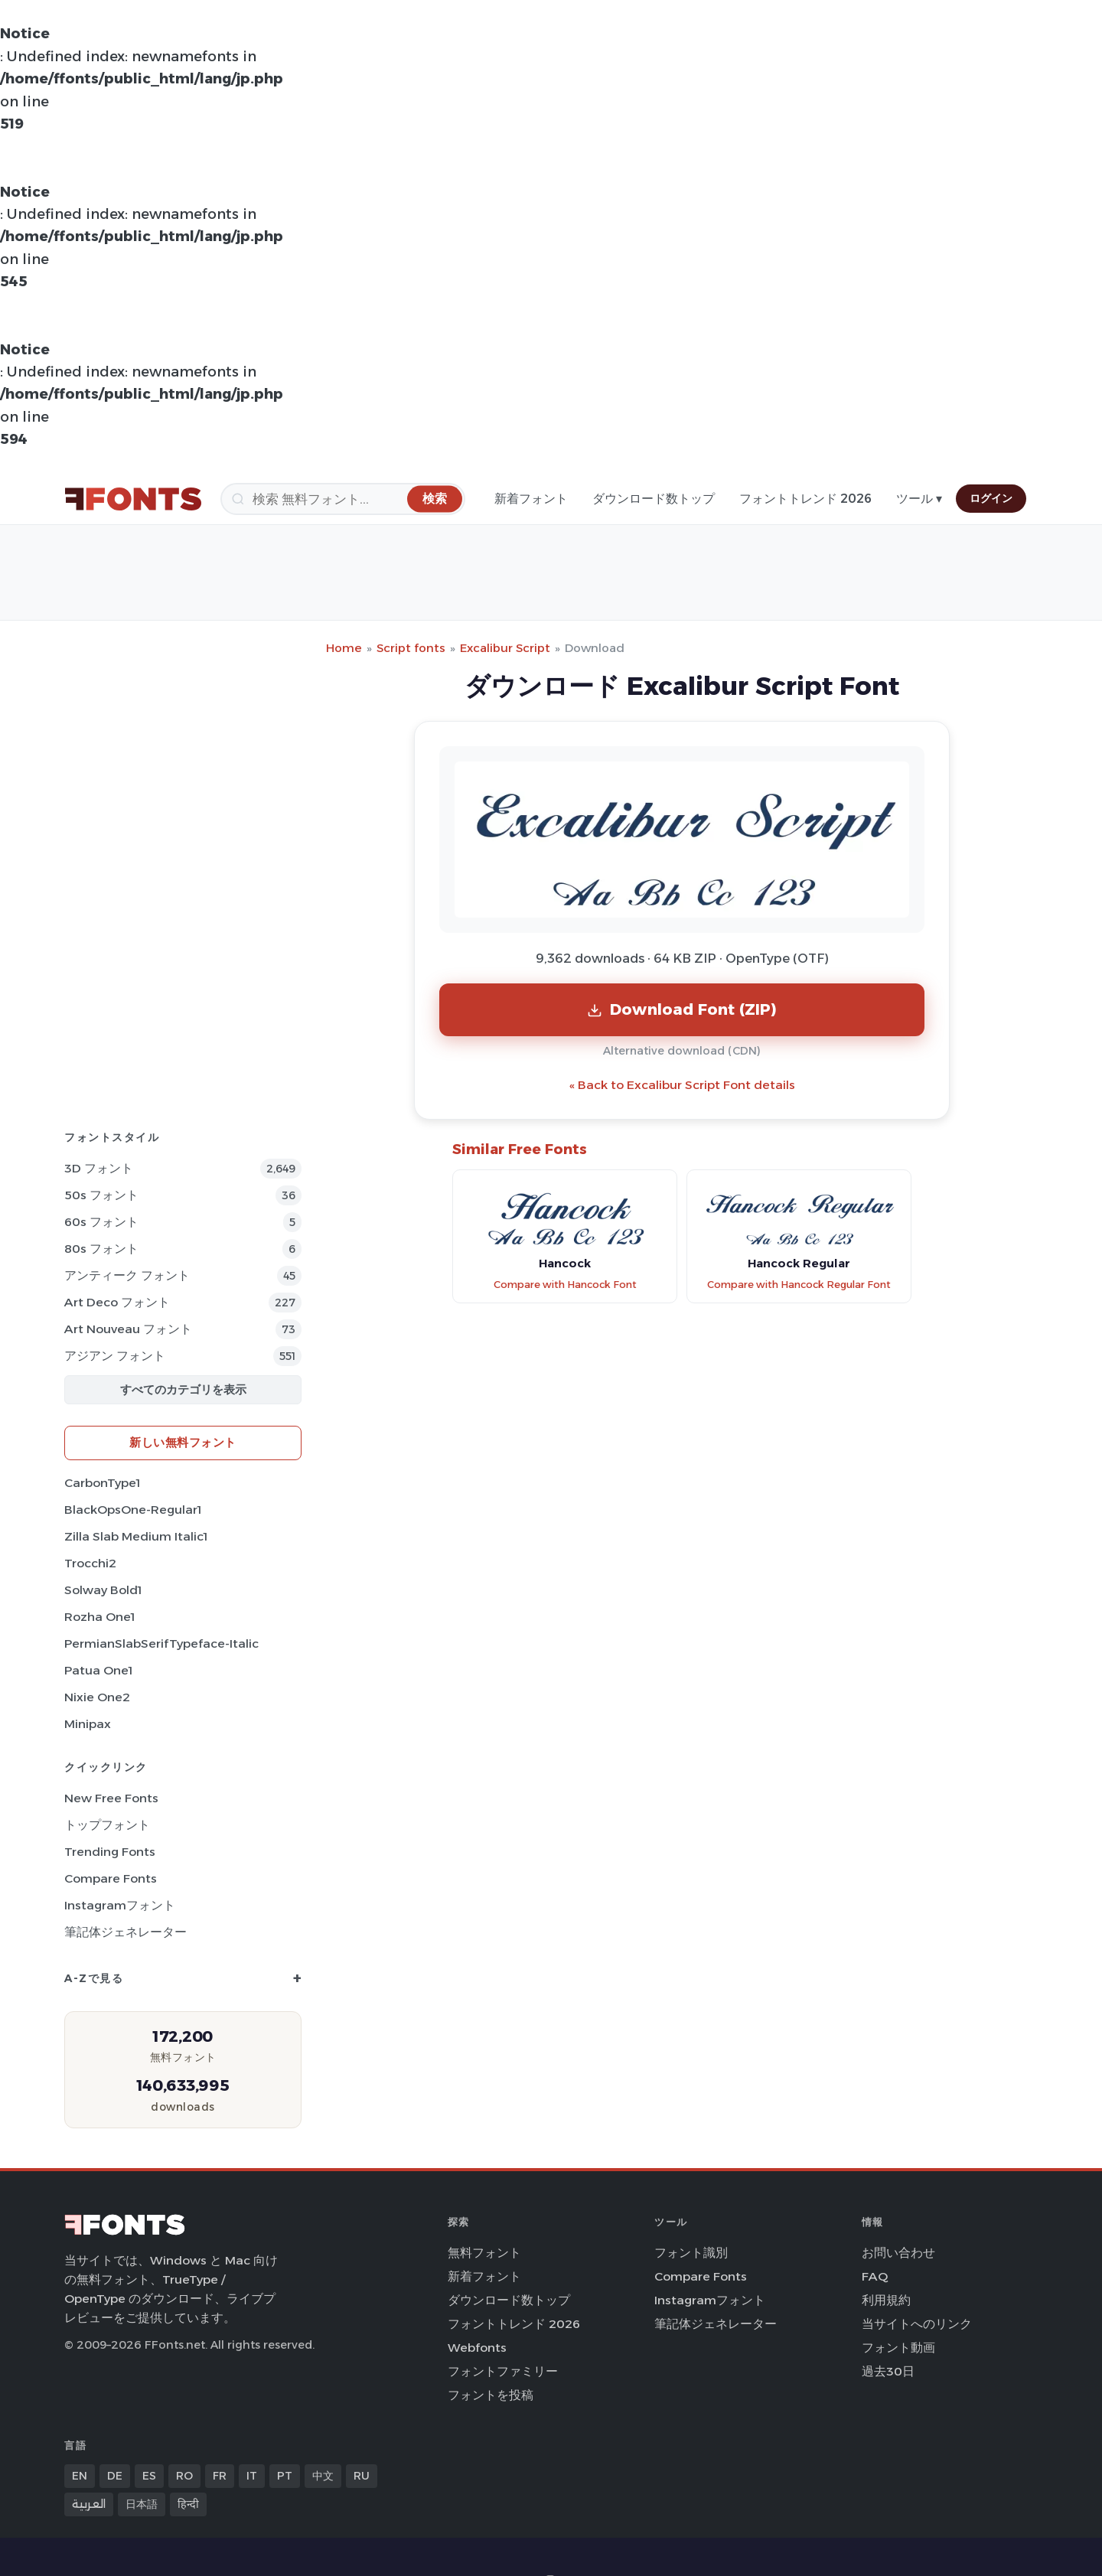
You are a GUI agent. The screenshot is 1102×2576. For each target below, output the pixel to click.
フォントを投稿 (490, 2395)
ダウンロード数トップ (653, 498)
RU (362, 2476)
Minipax (87, 1724)
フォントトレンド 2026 (805, 498)
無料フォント (484, 2252)
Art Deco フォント (117, 1302)
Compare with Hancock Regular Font (799, 1284)
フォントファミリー (503, 2371)
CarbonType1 (102, 1482)
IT (251, 2476)
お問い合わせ (898, 2252)
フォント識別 (691, 2252)
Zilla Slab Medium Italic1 (135, 1536)
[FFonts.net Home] (133, 499)
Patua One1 (98, 1670)
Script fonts (411, 648)
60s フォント (101, 1222)
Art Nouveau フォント (128, 1329)
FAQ (875, 2276)
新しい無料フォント (182, 1442)
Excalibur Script (505, 648)
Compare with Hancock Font (565, 1284)
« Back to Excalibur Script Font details (682, 1085)
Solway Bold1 (103, 1590)
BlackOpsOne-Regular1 (132, 1509)
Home (344, 648)
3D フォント (98, 1168)
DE (114, 2476)
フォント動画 (898, 2347)
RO (184, 2476)
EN (79, 2476)
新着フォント (531, 498)
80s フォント (101, 1248)
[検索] (342, 499)
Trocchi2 (90, 1563)
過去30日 (888, 2371)
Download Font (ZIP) (682, 1009)
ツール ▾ (919, 498)
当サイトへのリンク (917, 2324)
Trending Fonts (109, 1851)
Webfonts (477, 2347)
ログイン (991, 498)
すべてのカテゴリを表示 (183, 1389)
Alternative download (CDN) (682, 1051)
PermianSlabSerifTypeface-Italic (161, 1643)
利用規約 (886, 2300)
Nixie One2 (97, 1697)
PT (284, 2476)
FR (220, 2476)
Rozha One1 (99, 1616)
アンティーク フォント (127, 1275)
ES (149, 2476)
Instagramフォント (119, 1905)
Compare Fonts (110, 1878)
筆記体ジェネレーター (125, 1932)
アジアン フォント (114, 1355)
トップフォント (107, 1825)
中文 (323, 2476)
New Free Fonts (111, 1798)
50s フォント (101, 1195)
